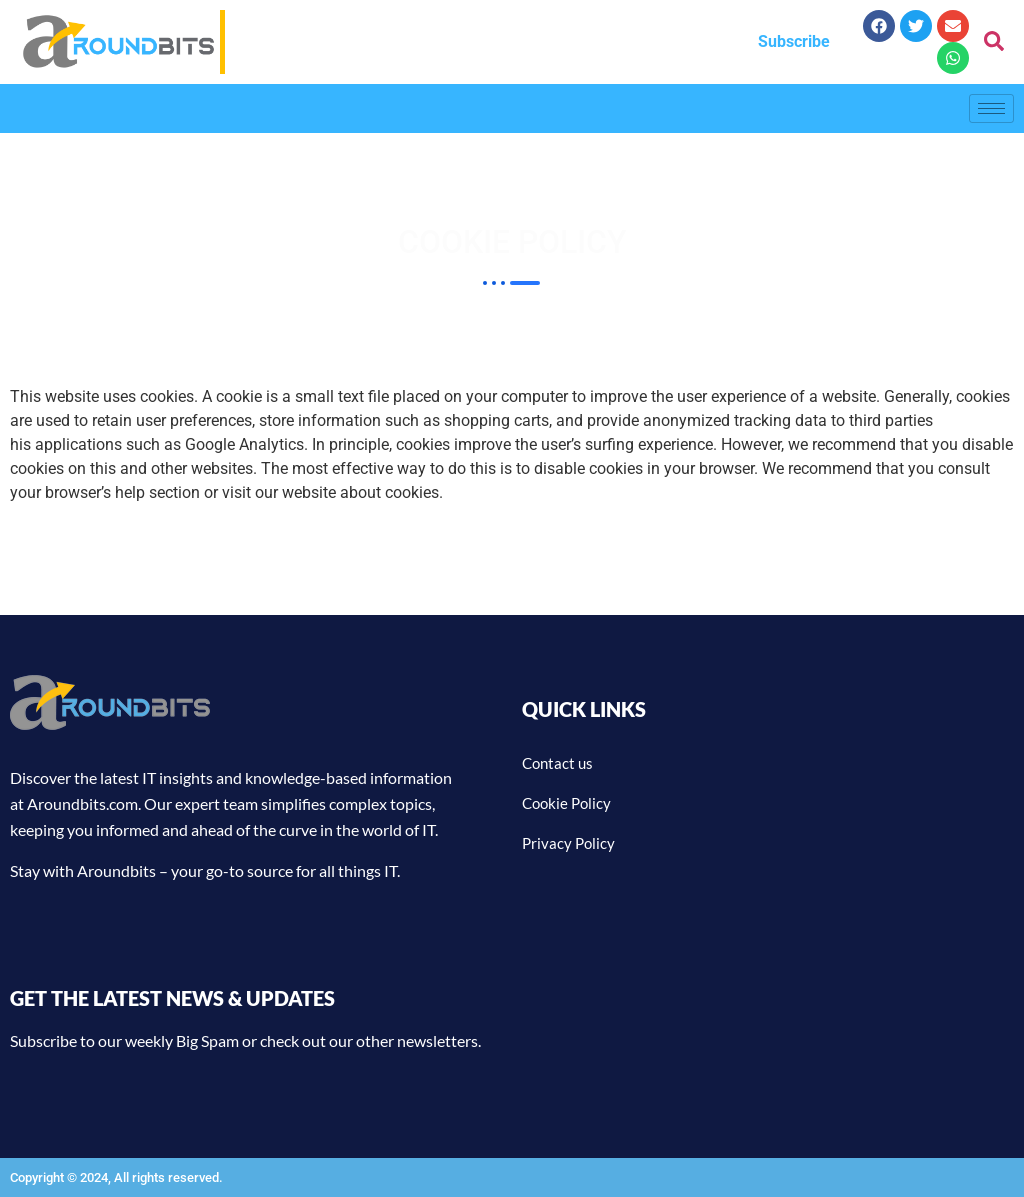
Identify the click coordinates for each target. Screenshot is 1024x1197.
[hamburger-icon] (991, 108)
